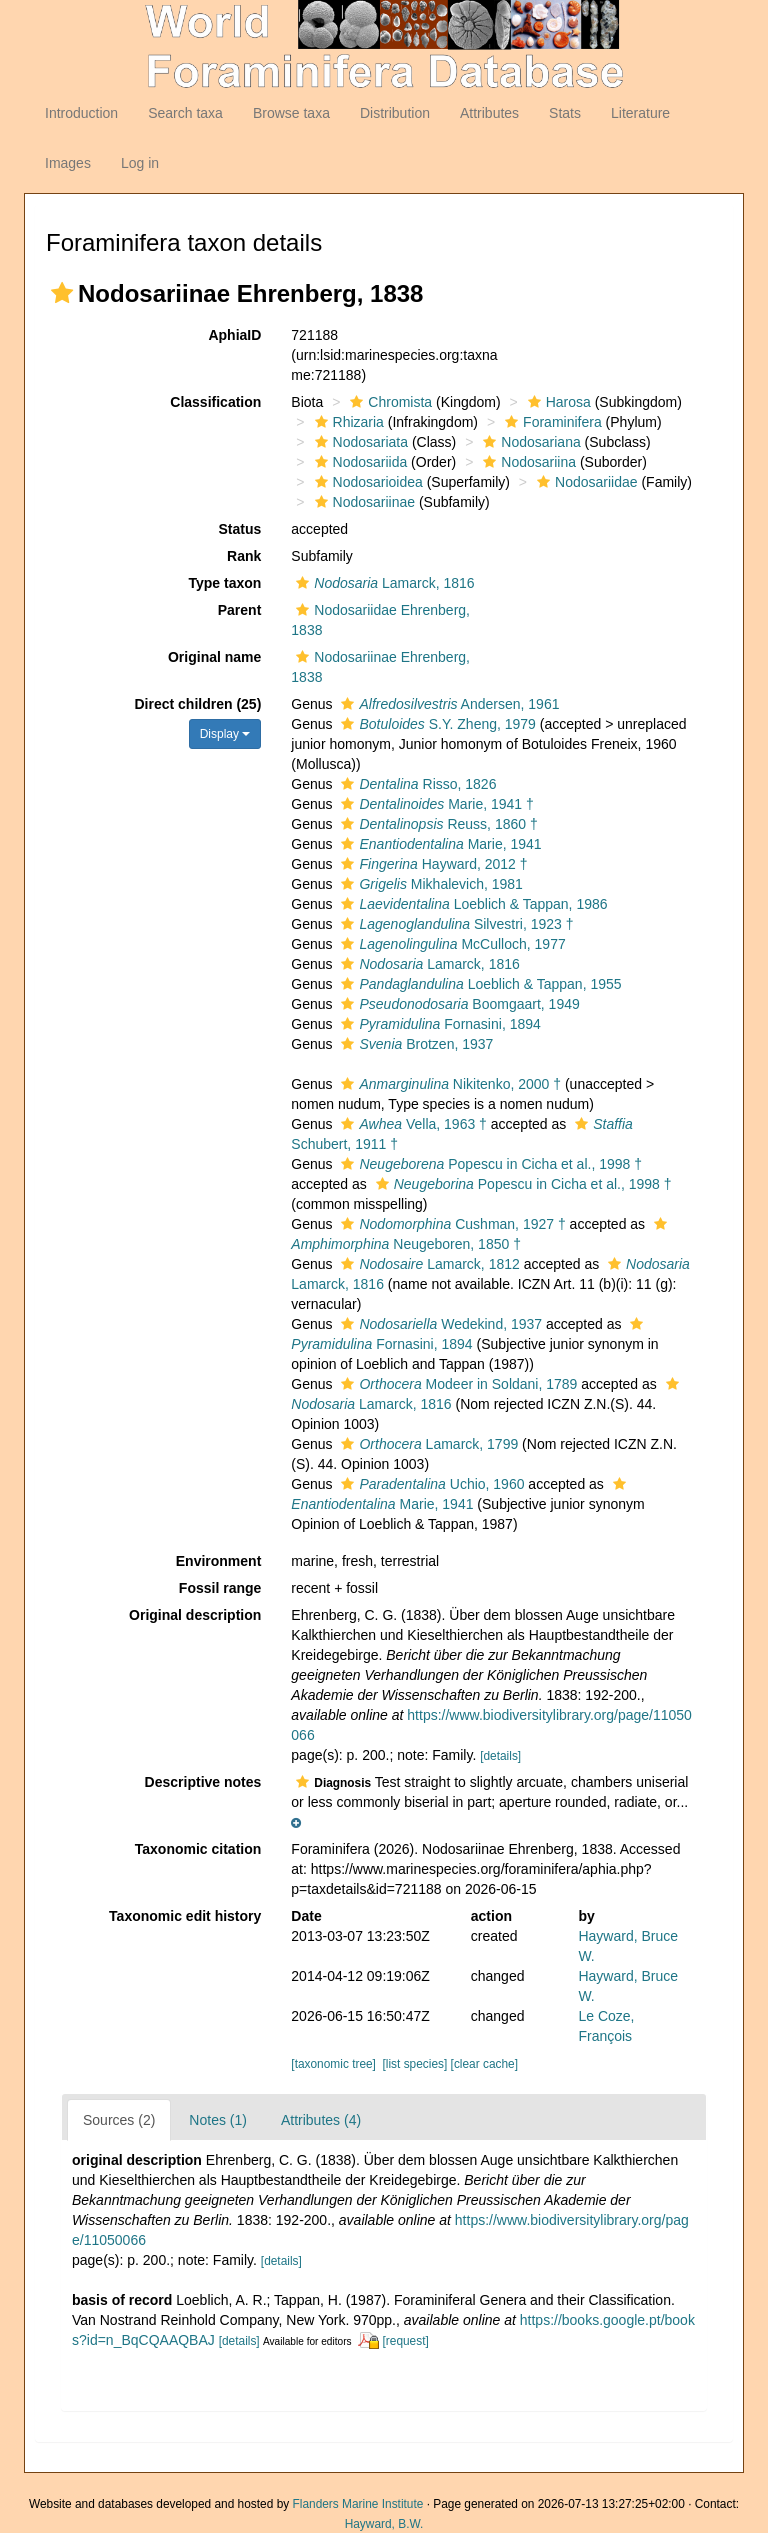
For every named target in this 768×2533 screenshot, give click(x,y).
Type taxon (224, 583)
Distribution (395, 113)
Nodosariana (529, 442)
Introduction (81, 113)
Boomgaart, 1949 (457, 1004)
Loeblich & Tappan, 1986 (471, 904)
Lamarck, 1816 (382, 583)
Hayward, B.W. (384, 2524)
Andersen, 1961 (447, 704)
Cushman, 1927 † (450, 1224)
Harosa (557, 402)
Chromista (388, 402)
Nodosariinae (363, 502)
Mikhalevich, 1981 (429, 884)
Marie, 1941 (438, 844)
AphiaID (234, 335)
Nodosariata (359, 442)
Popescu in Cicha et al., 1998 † (489, 1164)
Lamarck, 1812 (427, 1264)
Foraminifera (551, 422)
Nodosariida (359, 462)
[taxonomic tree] (333, 2064)
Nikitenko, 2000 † (448, 1084)
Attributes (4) (321, 2120)
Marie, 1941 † (434, 804)
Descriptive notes (203, 1782)
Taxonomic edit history (185, 1916)
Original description (195, 1615)
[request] (406, 2341)
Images (68, 163)
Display (225, 734)
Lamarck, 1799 (427, 1444)
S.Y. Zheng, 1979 (435, 724)
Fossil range (220, 1588)
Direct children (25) (198, 704)
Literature (640, 113)
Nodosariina (527, 462)
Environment (219, 1561)
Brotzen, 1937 (414, 1044)
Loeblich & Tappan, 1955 (478, 984)
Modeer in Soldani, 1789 (456, 1384)
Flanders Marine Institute (358, 2504)
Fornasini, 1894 (438, 1024)
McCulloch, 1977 (450, 944)
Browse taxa (291, 113)
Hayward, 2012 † (431, 864)
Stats (565, 113)
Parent (240, 610)
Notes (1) (218, 2120)
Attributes (489, 113)
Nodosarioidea (366, 482)
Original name (214, 657)
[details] (500, 1756)
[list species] (415, 2064)
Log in (140, 163)
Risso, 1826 (416, 784)
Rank (244, 556)
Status (240, 529)
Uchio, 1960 (430, 1484)
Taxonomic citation (198, 1849)
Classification (215, 402)
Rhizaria (347, 422)
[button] (62, 293)
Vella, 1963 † (411, 1124)
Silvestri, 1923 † (454, 924)
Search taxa (185, 113)
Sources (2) (119, 2120)
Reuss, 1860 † (436, 824)
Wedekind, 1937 (439, 1324)
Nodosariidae (585, 482)
